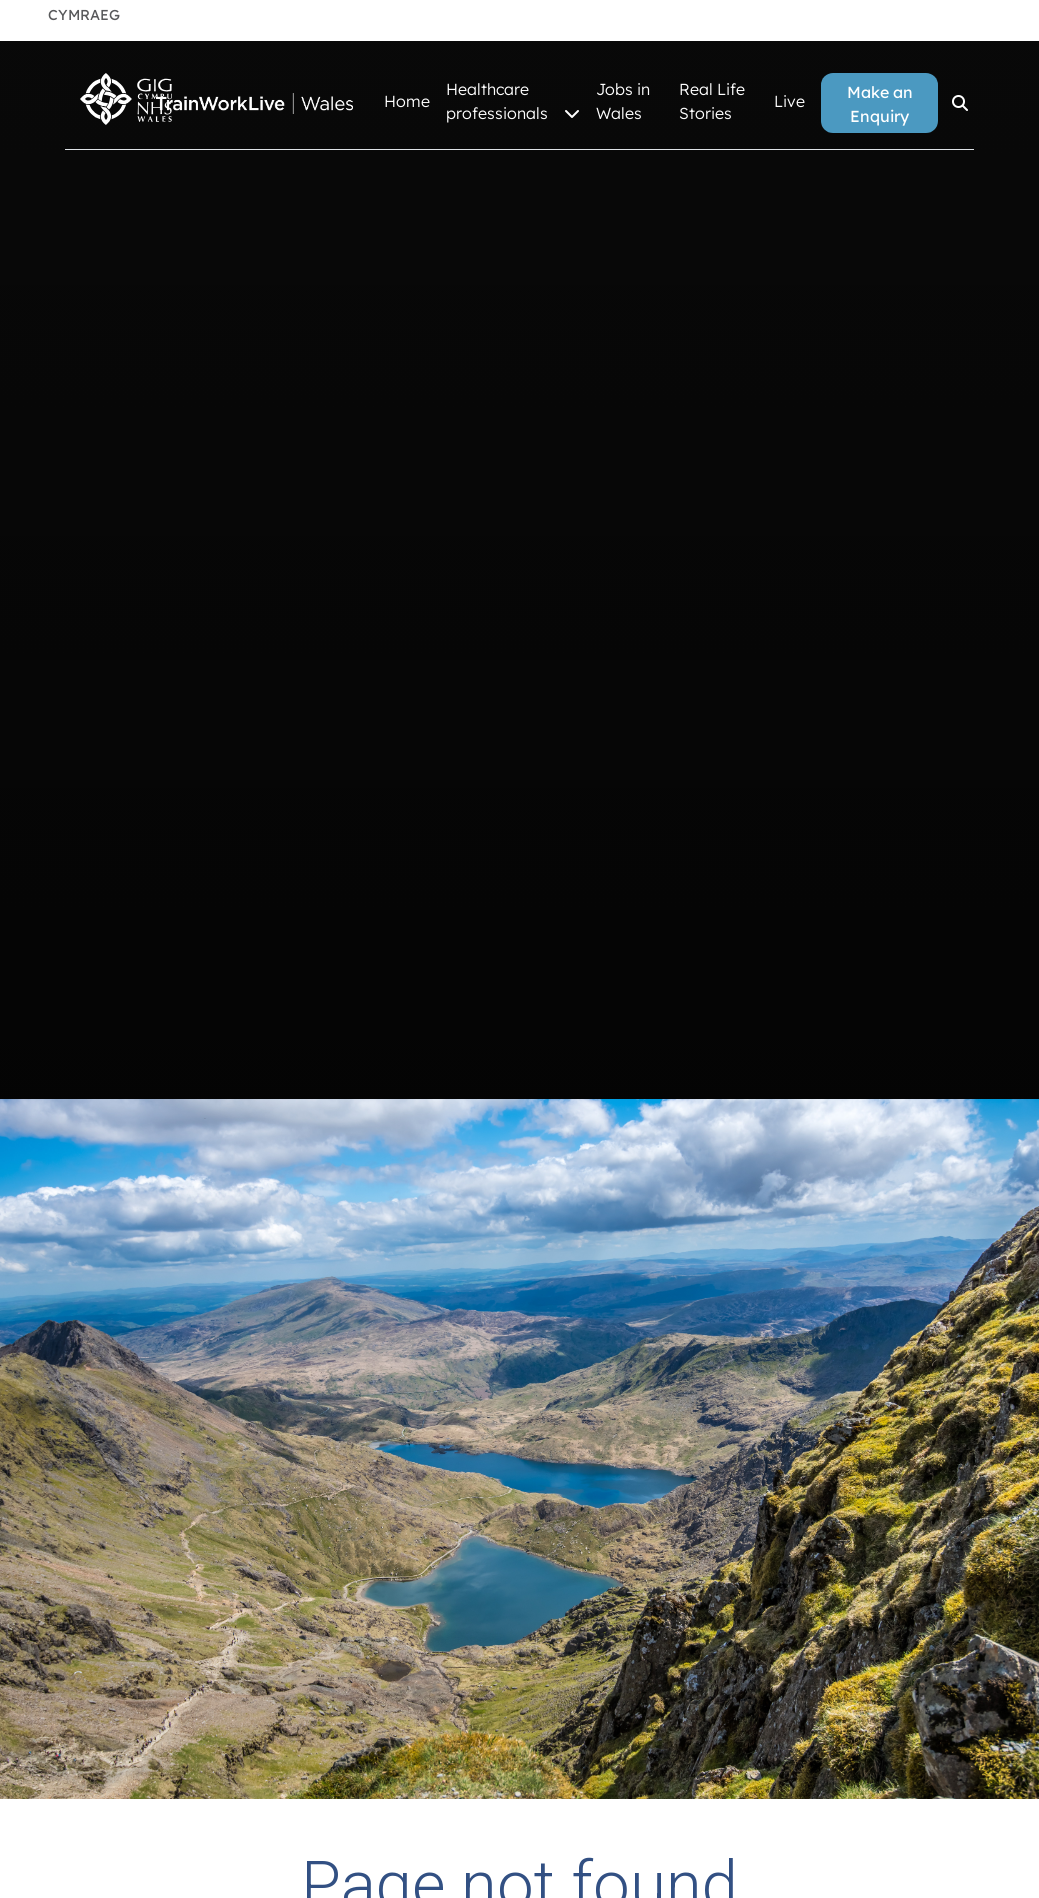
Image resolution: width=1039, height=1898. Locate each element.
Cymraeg (84, 15)
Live (789, 101)
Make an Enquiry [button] (880, 104)
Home (407, 101)
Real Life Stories (712, 101)
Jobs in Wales (623, 101)
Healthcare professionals (513, 102)
